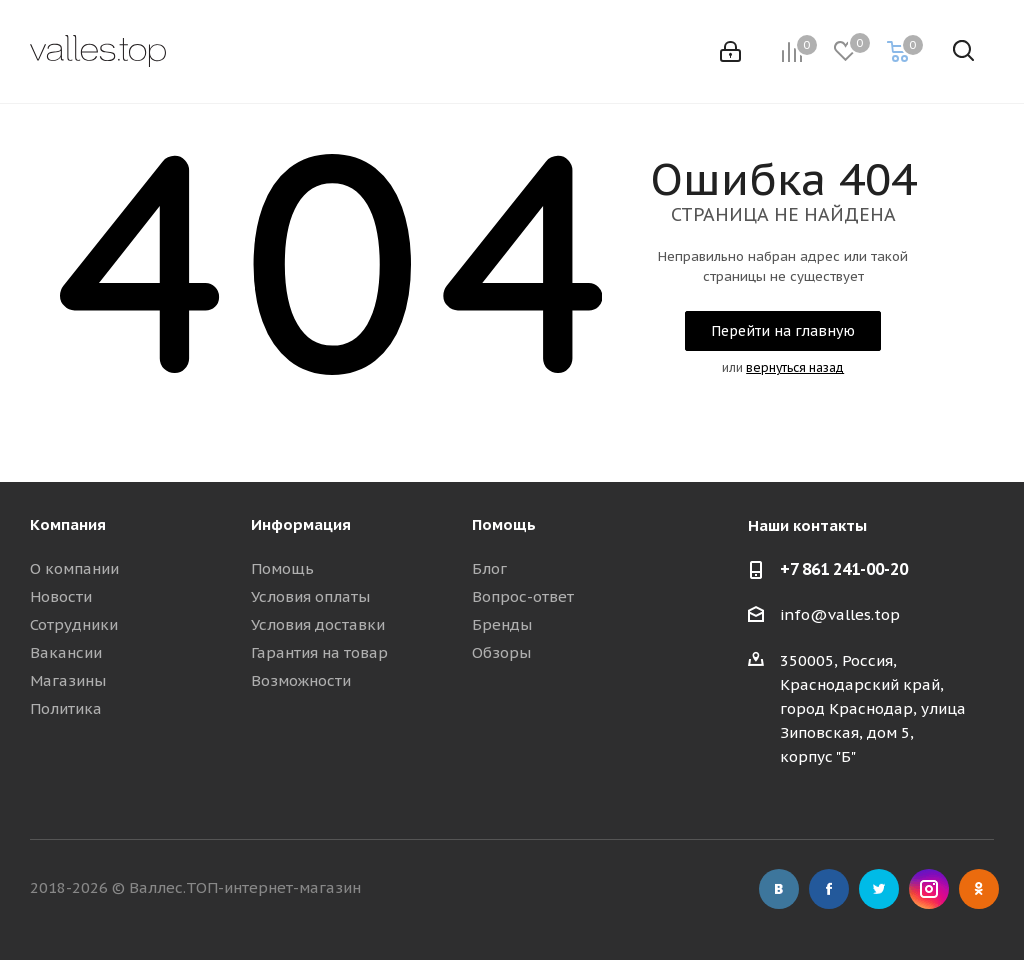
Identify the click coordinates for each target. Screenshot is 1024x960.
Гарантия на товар (319, 652)
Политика (66, 708)
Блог (489, 568)
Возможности (301, 680)
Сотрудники (74, 624)
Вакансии (66, 652)
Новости (61, 596)
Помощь (282, 568)
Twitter (879, 889)
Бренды (502, 624)
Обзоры (501, 652)
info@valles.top (840, 614)
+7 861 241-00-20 (844, 569)
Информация (301, 524)
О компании (74, 568)
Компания (68, 524)
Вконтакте (779, 889)
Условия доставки (318, 624)
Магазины (68, 680)
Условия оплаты (310, 596)
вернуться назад (795, 367)
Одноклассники (979, 889)
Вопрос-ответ (523, 596)
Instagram (929, 889)
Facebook (829, 889)
